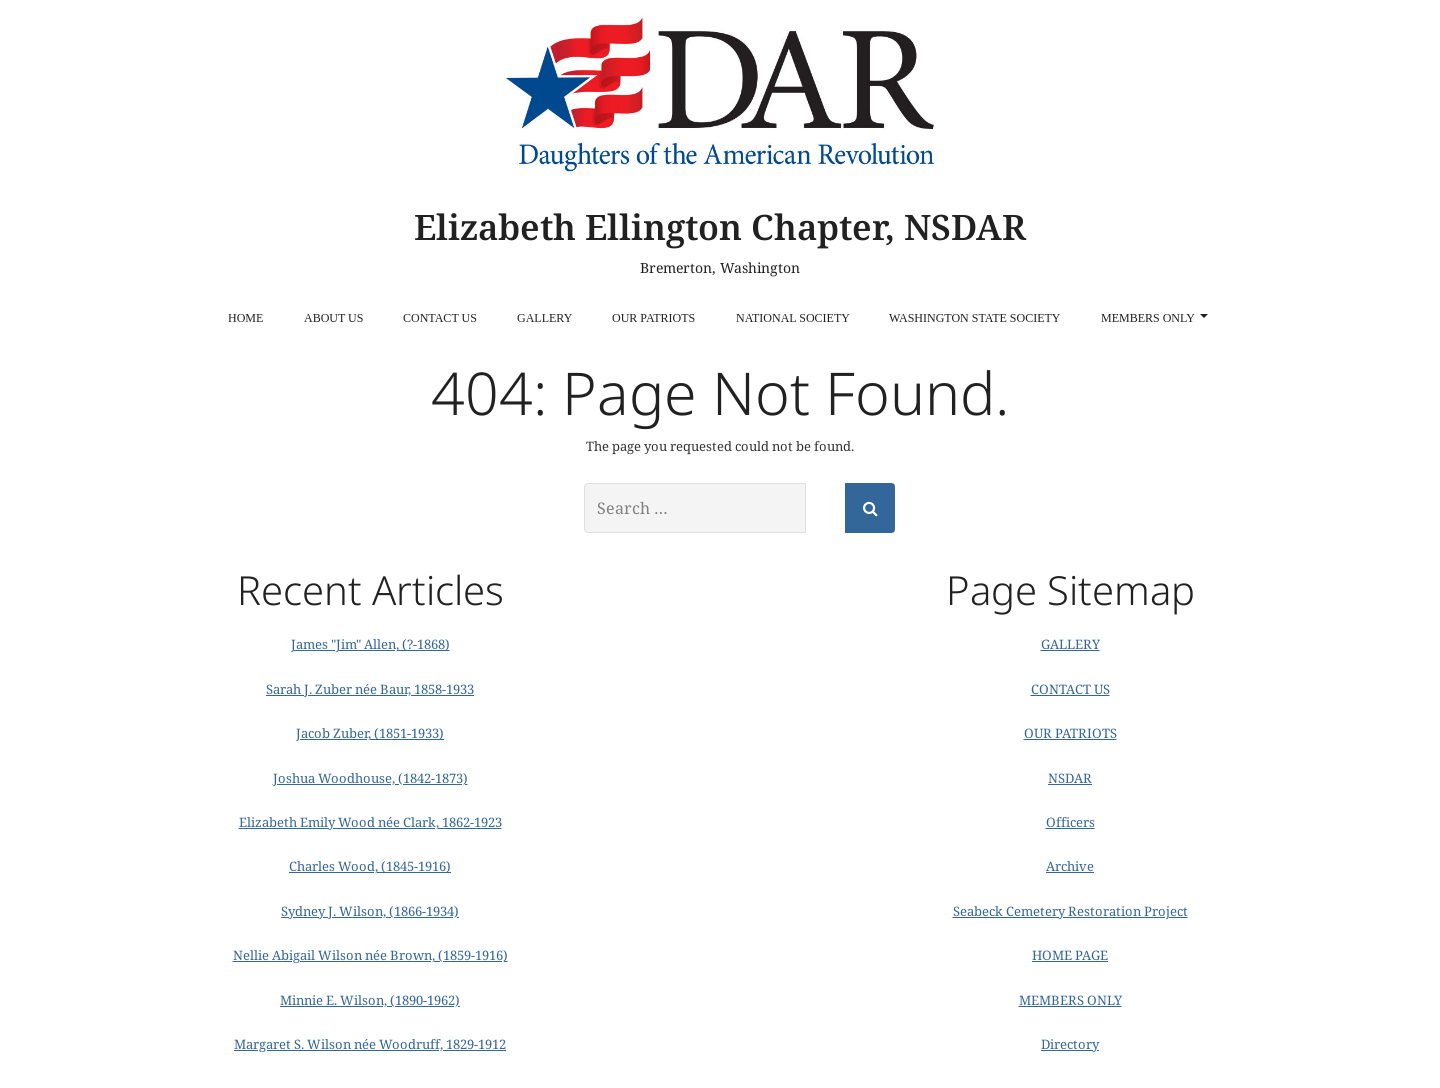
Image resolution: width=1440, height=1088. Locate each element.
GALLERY (544, 318)
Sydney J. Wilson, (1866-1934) (370, 911)
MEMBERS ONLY (1154, 318)
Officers (1070, 822)
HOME (245, 318)
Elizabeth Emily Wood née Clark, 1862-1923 (370, 822)
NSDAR (1070, 778)
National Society (793, 318)
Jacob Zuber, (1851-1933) (370, 733)
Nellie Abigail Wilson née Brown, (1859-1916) (370, 955)
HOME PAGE (1070, 955)
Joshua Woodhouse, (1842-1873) (370, 778)
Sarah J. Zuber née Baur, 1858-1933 (370, 689)
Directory (1070, 1044)
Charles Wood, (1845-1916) (370, 866)
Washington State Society (974, 318)
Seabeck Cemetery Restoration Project (1070, 911)
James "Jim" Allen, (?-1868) (370, 644)
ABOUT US (333, 318)
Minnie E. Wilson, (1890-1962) (370, 1000)
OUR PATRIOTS (653, 318)
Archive (1070, 866)
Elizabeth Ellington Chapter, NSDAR (720, 226)
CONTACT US (440, 318)
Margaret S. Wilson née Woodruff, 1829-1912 (370, 1044)
